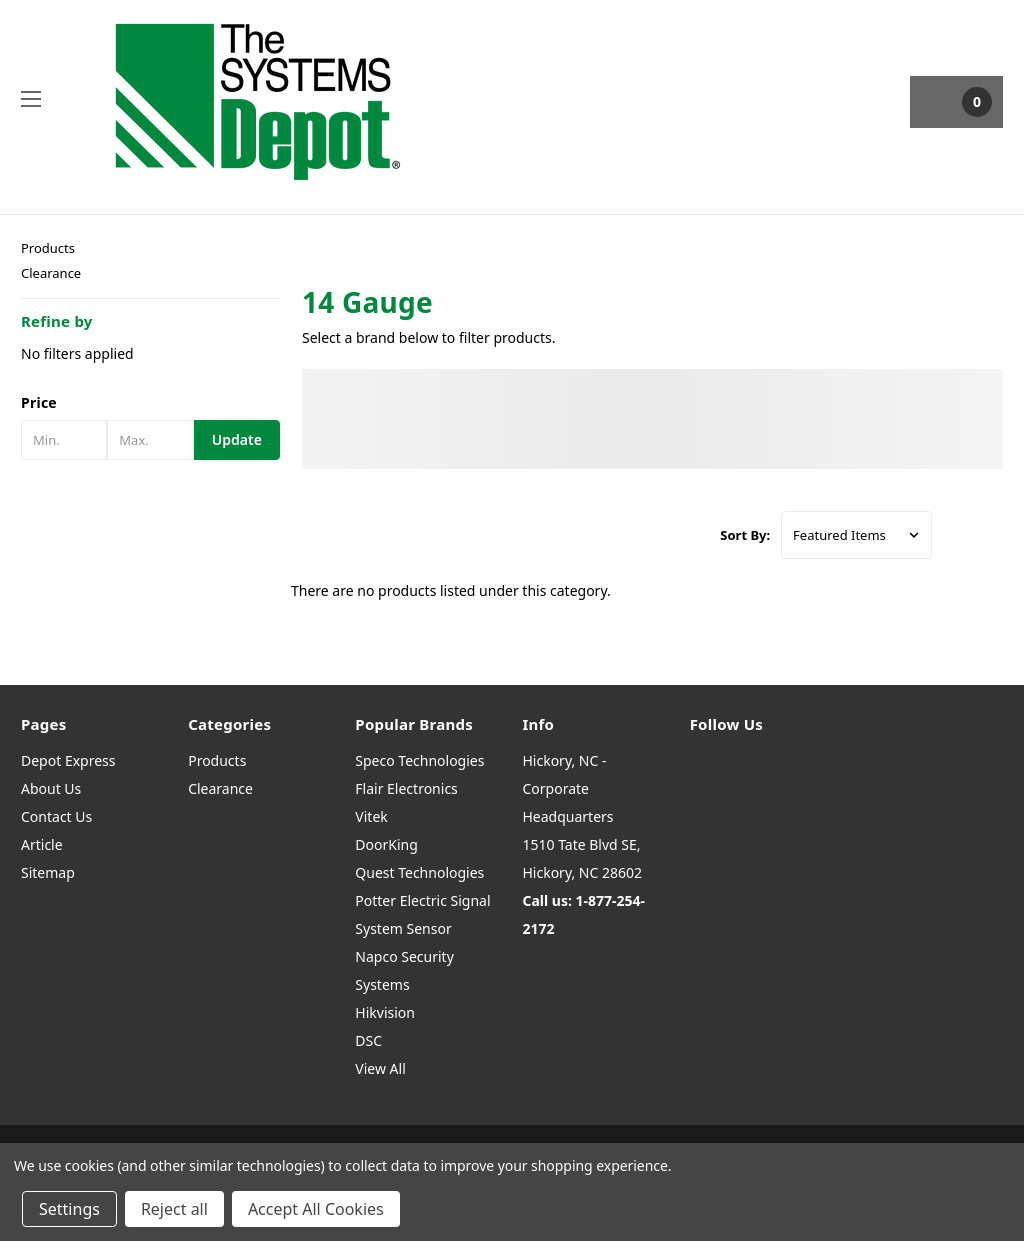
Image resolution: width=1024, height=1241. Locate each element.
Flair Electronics (406, 788)
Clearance (51, 273)
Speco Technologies (419, 760)
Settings (69, 1209)
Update (237, 439)
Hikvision (385, 1012)
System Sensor (403, 928)
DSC (368, 1040)
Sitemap (48, 872)
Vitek (371, 816)
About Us (51, 788)
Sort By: (745, 535)
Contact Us (56, 816)
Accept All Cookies (316, 1209)
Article (42, 844)
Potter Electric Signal (422, 900)
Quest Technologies (419, 872)
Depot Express (68, 760)
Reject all (174, 1209)
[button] (150, 403)
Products (48, 248)
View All (380, 1068)
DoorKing (386, 844)
